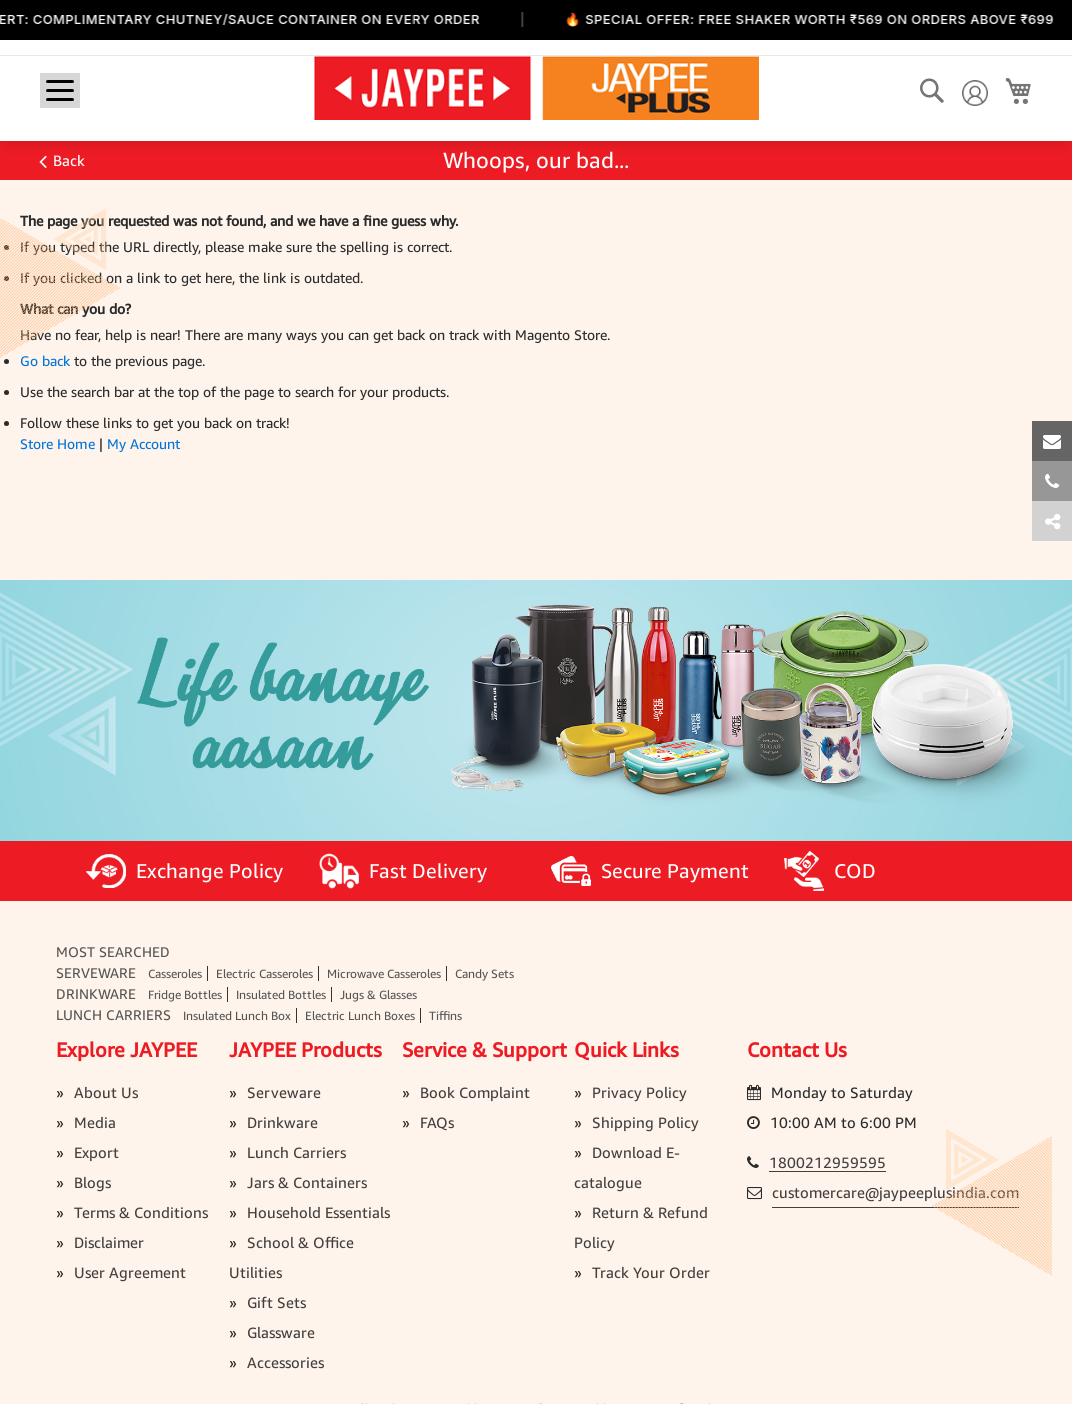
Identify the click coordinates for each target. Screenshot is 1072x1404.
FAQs (437, 1122)
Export (96, 1152)
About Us (106, 1092)
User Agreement (130, 1272)
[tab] (1052, 521)
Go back (45, 360)
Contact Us (797, 1049)
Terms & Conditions (141, 1212)
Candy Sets (484, 973)
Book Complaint (475, 1092)
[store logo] (536, 87)
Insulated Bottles (281, 994)
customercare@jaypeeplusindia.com (895, 1192)
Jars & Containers (307, 1182)
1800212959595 (827, 1162)
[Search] (931, 91)
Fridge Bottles (185, 994)
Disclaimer (109, 1242)
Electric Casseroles (264, 973)
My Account (143, 443)
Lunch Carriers (113, 1014)
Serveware (96, 972)
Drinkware (96, 993)
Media (95, 1122)
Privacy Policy (639, 1092)
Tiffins (445, 1015)
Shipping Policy (645, 1122)
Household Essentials (318, 1212)
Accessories (285, 1362)
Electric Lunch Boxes (360, 1015)
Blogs (92, 1182)
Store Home (57, 443)
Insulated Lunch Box (237, 1015)
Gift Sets (276, 1302)
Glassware (281, 1332)
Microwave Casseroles (384, 973)
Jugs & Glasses (378, 994)
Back (69, 160)
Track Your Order (651, 1272)
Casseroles (175, 973)
